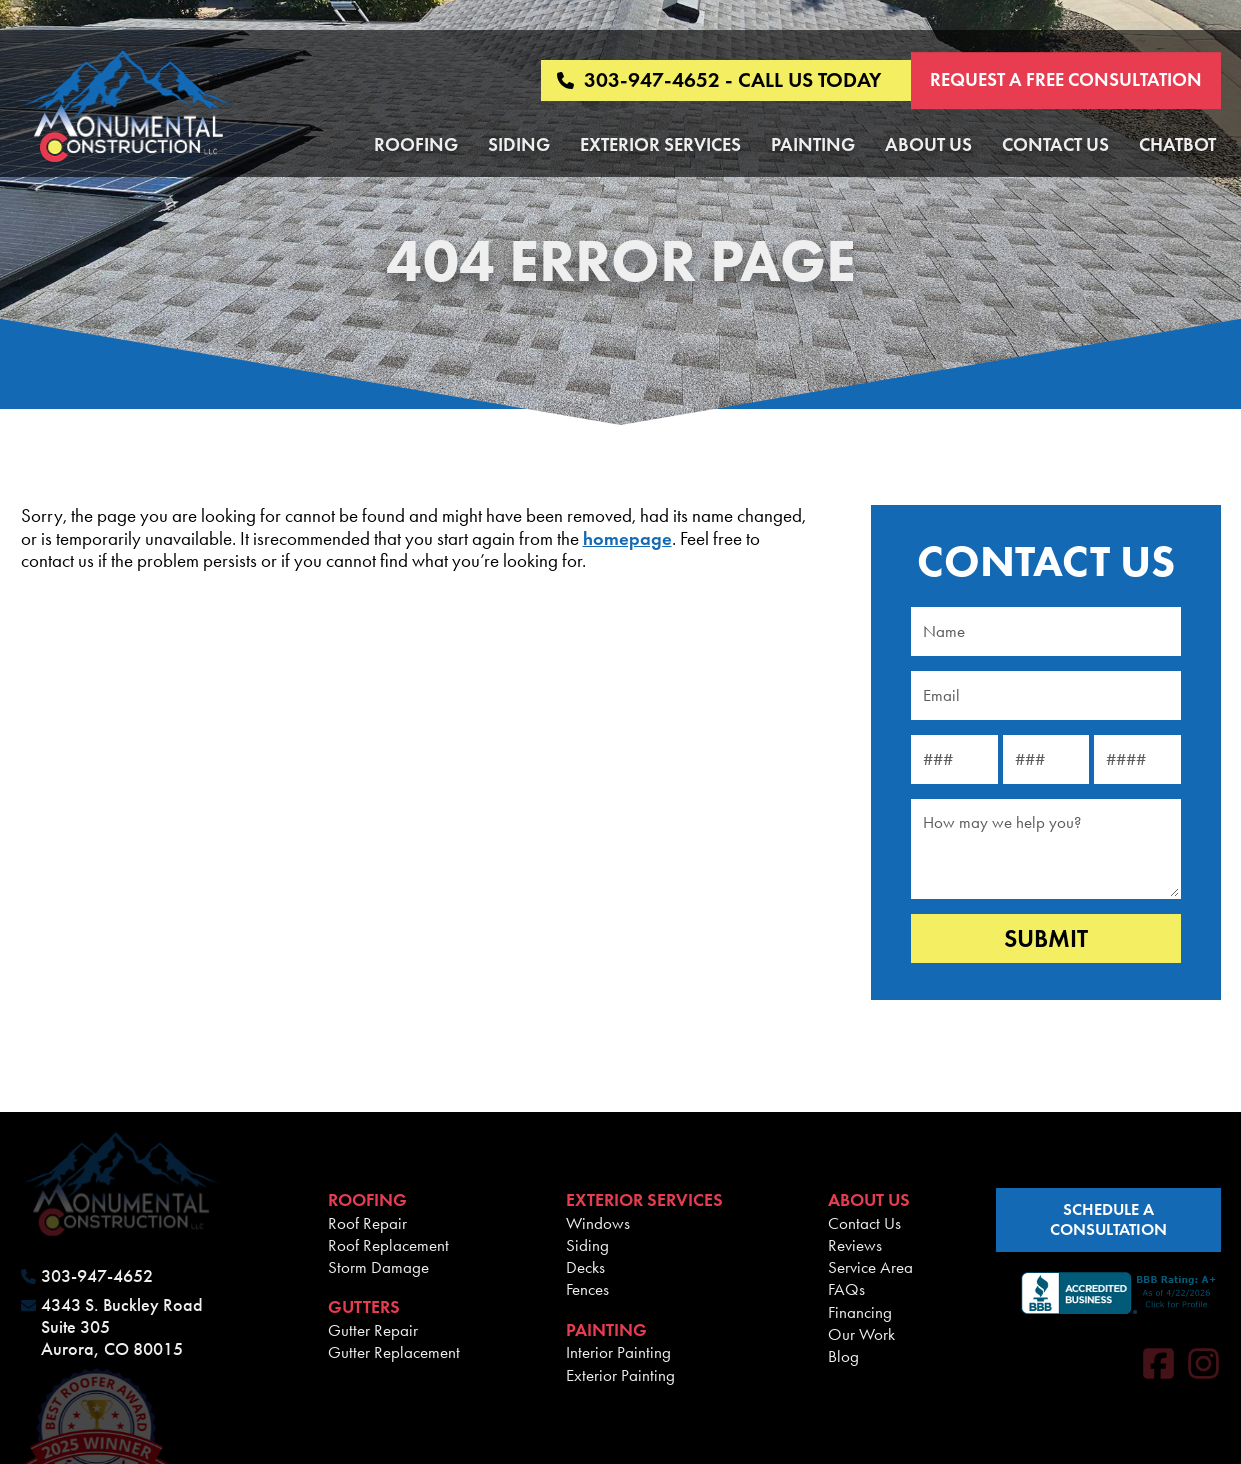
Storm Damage (378, 1267)
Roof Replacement (388, 1245)
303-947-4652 (97, 1276)
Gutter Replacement (394, 1352)
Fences (587, 1289)
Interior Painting (618, 1352)
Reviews (855, 1245)
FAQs (846, 1289)
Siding (519, 144)
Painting (813, 144)
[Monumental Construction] (128, 108)
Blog (843, 1356)
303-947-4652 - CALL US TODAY (719, 80)
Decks (585, 1267)
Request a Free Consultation (1066, 79)
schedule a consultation (1108, 1219)
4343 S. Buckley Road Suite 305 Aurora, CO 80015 (122, 1327)
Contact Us (1055, 144)
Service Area (870, 1267)
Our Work (861, 1334)
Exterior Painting (620, 1375)
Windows (598, 1223)
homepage (627, 538)
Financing (860, 1312)
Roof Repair (367, 1223)
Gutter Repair (373, 1330)
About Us (928, 144)
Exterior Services (660, 144)
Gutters (364, 1307)
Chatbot (1177, 144)
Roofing (416, 144)
